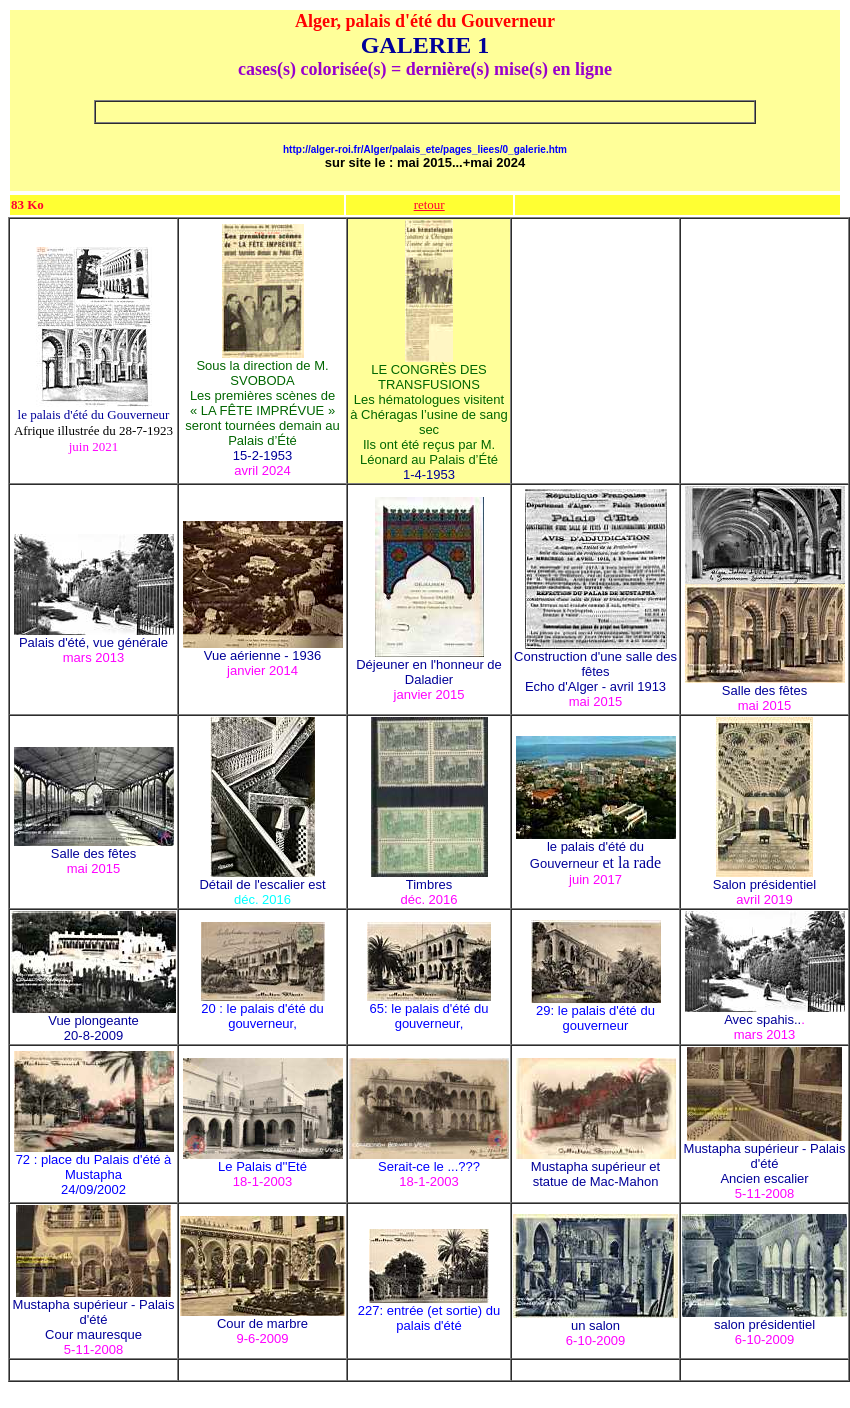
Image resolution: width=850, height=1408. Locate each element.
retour (429, 204)
